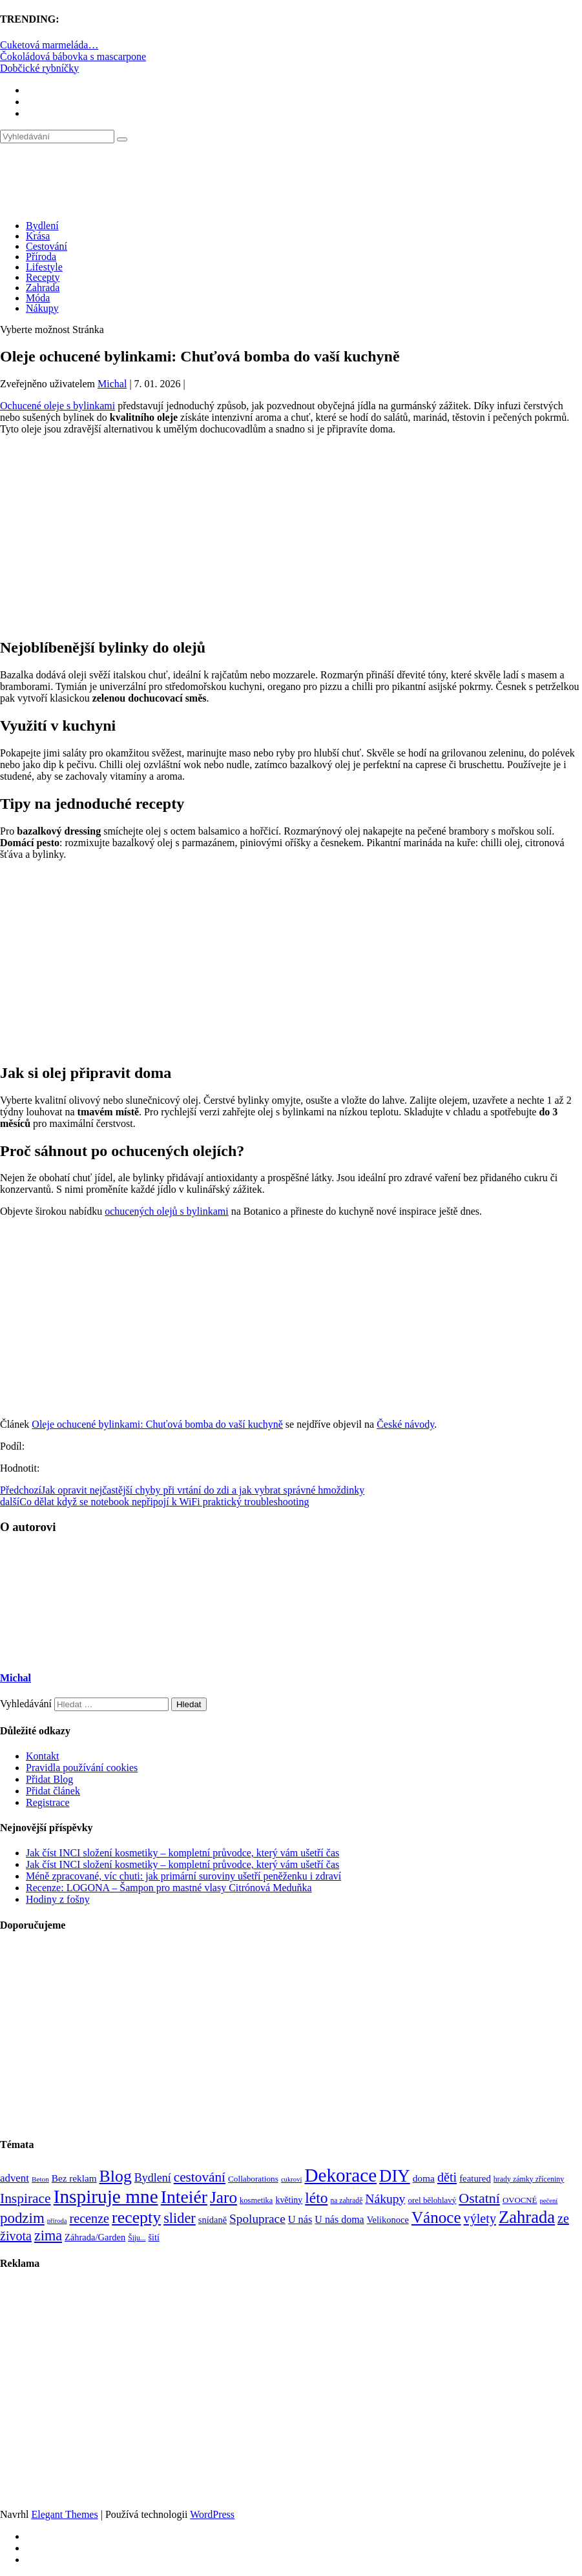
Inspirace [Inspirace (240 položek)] (25, 2198)
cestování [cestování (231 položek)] (199, 2177)
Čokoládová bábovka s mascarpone (73, 56)
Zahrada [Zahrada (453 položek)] (527, 2217)
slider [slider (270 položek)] (179, 2218)
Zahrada (42, 287)
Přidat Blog (49, 1779)
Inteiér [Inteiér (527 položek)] (184, 2197)
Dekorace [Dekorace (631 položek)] (340, 2175)
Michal (112, 383)
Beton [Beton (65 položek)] (40, 2179)
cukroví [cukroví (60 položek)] (291, 2179)
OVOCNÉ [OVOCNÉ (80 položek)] (520, 2200)
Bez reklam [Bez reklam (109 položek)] (74, 2178)
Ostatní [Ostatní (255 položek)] (479, 2198)
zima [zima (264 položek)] (48, 2235)
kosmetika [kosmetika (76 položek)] (256, 2200)
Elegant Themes (64, 2514)
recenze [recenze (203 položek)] (90, 2218)
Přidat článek (53, 1790)
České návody (405, 1424)
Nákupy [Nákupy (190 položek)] (385, 2199)
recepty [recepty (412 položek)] (136, 2217)
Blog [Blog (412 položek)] (115, 2176)
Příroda (41, 256)
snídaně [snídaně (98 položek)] (212, 2220)
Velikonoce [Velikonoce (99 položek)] (388, 2220)
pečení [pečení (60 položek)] (548, 2200)
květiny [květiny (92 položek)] (288, 2200)
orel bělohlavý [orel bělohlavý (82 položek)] (432, 2200)
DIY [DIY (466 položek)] (394, 2176)
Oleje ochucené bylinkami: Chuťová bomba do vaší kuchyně (157, 1424)
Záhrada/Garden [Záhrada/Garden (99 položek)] (95, 2237)
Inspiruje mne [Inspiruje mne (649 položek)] (106, 2196)
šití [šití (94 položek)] (154, 2237)
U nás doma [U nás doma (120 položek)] (339, 2219)
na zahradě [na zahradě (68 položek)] (346, 2200)
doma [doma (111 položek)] (424, 2178)
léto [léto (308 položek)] (316, 2197)
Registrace (48, 1802)
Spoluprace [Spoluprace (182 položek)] (257, 2219)
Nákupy (42, 308)
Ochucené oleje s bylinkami (57, 405)
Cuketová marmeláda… (49, 44)
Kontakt (42, 1755)
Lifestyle (44, 266)
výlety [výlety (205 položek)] (480, 2218)
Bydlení (42, 225)
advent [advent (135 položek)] (14, 2178)
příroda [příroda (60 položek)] (57, 2220)
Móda (38, 297)
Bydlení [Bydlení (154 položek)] (152, 2177)
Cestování (46, 246)
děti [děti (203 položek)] (447, 2177)
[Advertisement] (291, 535)
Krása (38, 235)
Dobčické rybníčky (39, 68)
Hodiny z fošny (58, 1899)
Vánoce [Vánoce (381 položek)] (436, 2217)
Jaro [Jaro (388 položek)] (223, 2197)
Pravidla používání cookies (82, 1767)
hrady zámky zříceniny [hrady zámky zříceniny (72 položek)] (529, 2179)
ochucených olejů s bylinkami (167, 1211)
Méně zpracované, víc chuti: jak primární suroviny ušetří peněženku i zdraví (183, 1876)
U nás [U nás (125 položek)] (300, 2219)
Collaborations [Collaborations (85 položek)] (253, 2179)
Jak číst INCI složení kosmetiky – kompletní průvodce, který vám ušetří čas (182, 1852)
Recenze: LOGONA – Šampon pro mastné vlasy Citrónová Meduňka (169, 1887)
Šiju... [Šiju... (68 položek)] (136, 2238)
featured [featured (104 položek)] (475, 2178)
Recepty (42, 277)
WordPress (212, 2514)
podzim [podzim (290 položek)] (22, 2218)
